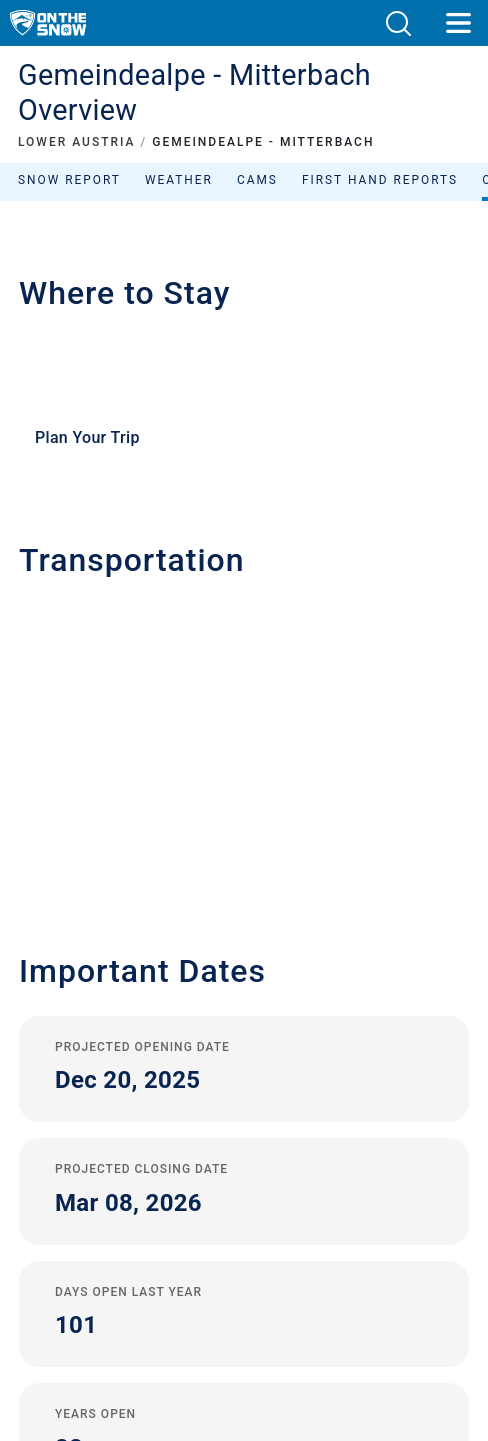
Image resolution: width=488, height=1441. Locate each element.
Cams (257, 180)
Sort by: (299, 322)
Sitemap (243, 1182)
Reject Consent (244, 1227)
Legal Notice (243, 1115)
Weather (179, 180)
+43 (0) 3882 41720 (108, 644)
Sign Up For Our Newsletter (244, 1085)
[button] (398, 23)
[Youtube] (167, 1287)
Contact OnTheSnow (244, 1028)
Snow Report (69, 180)
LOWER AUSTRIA (77, 142)
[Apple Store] (306, 1341)
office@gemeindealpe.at (135, 678)
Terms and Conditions (244, 1160)
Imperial (276, 1204)
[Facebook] (332, 1287)
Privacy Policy (244, 1137)
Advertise (244, 1055)
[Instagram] (277, 1287)
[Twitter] (222, 1287)
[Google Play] (198, 1341)
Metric (239, 1204)
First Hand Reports (380, 180)
